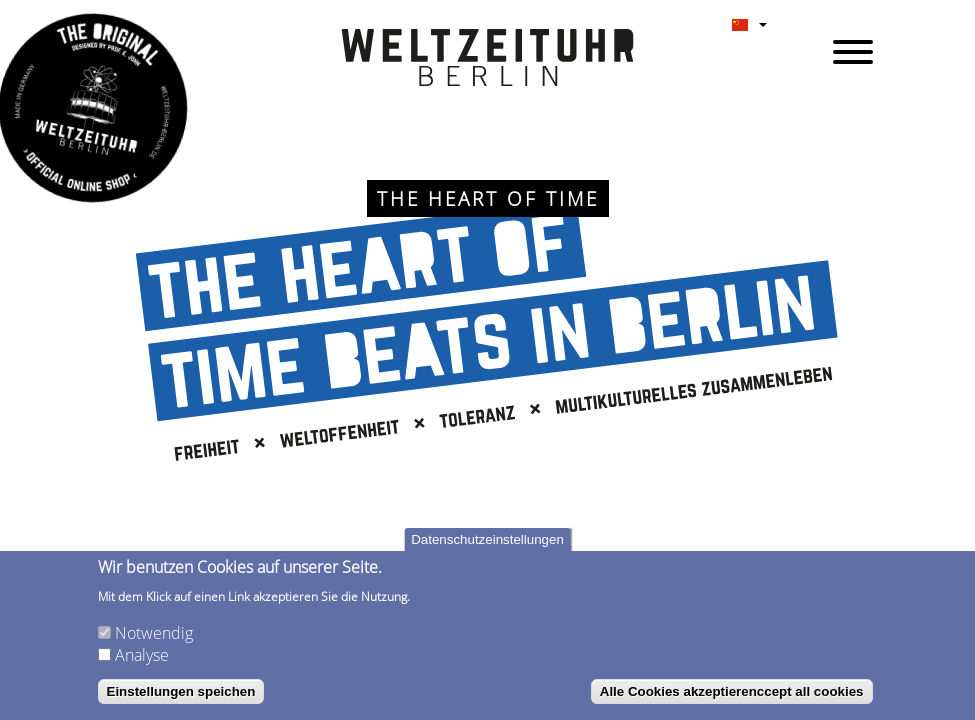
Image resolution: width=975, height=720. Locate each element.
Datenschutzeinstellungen (487, 539)
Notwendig (154, 633)
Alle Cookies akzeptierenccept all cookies (732, 691)
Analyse (142, 655)
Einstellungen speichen (181, 691)
